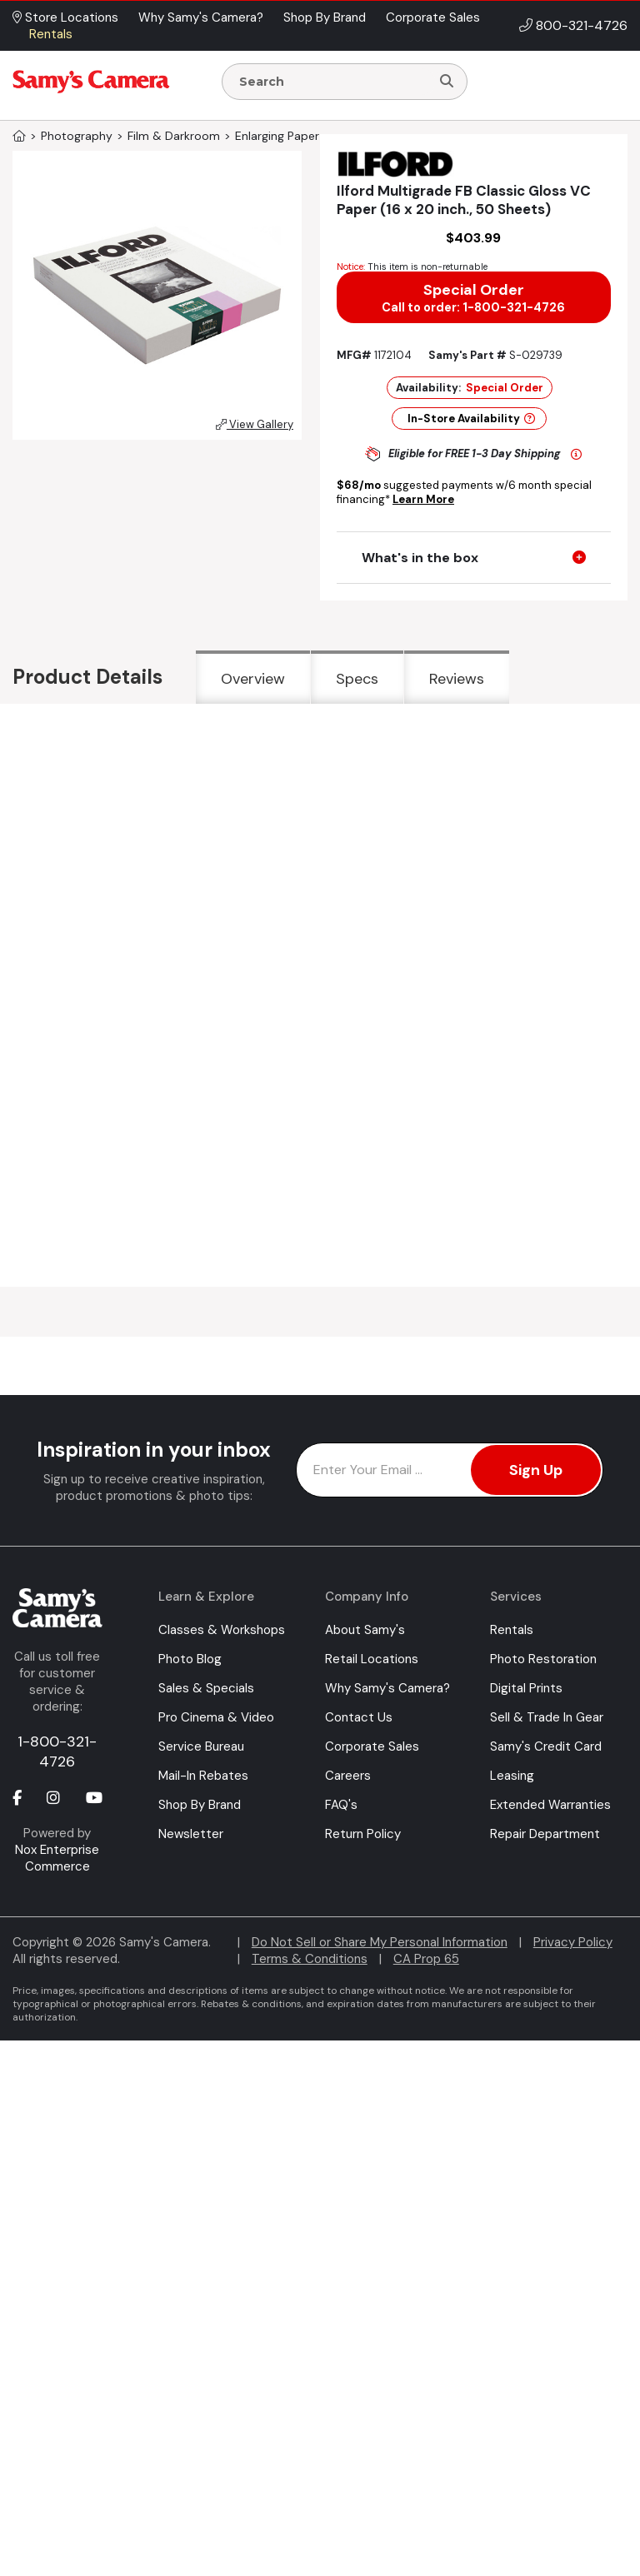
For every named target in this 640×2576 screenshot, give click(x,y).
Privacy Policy (572, 1942)
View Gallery (254, 424)
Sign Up (535, 1470)
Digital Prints (526, 1688)
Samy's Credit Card (546, 1746)
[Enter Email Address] (449, 1469)
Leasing (512, 1775)
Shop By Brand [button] (324, 17)
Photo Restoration (543, 1659)
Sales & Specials (206, 1688)
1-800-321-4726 (57, 1751)
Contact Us (358, 1717)
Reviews (456, 679)
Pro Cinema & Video (216, 1717)
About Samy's (365, 1630)
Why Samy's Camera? (387, 1688)
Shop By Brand (199, 1804)
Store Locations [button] (65, 17)
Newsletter (190, 1834)
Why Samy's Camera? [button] (200, 17)
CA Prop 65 (426, 1959)
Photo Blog (190, 1659)
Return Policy (363, 1834)
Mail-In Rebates (203, 1775)
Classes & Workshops (221, 1630)
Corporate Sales (372, 1746)
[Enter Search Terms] (333, 81)
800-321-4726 (582, 25)
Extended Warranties (550, 1804)
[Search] (446, 81)
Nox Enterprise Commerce (57, 1858)
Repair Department (545, 1834)
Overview (253, 679)
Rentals (511, 1630)
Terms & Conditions (310, 1959)
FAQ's (341, 1804)
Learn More (423, 499)
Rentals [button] (50, 34)
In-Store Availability (471, 418)
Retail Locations (371, 1659)
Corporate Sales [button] (433, 17)
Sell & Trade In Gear (546, 1717)
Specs (357, 679)
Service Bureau (201, 1746)
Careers (348, 1775)
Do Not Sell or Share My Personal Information (380, 1942)
